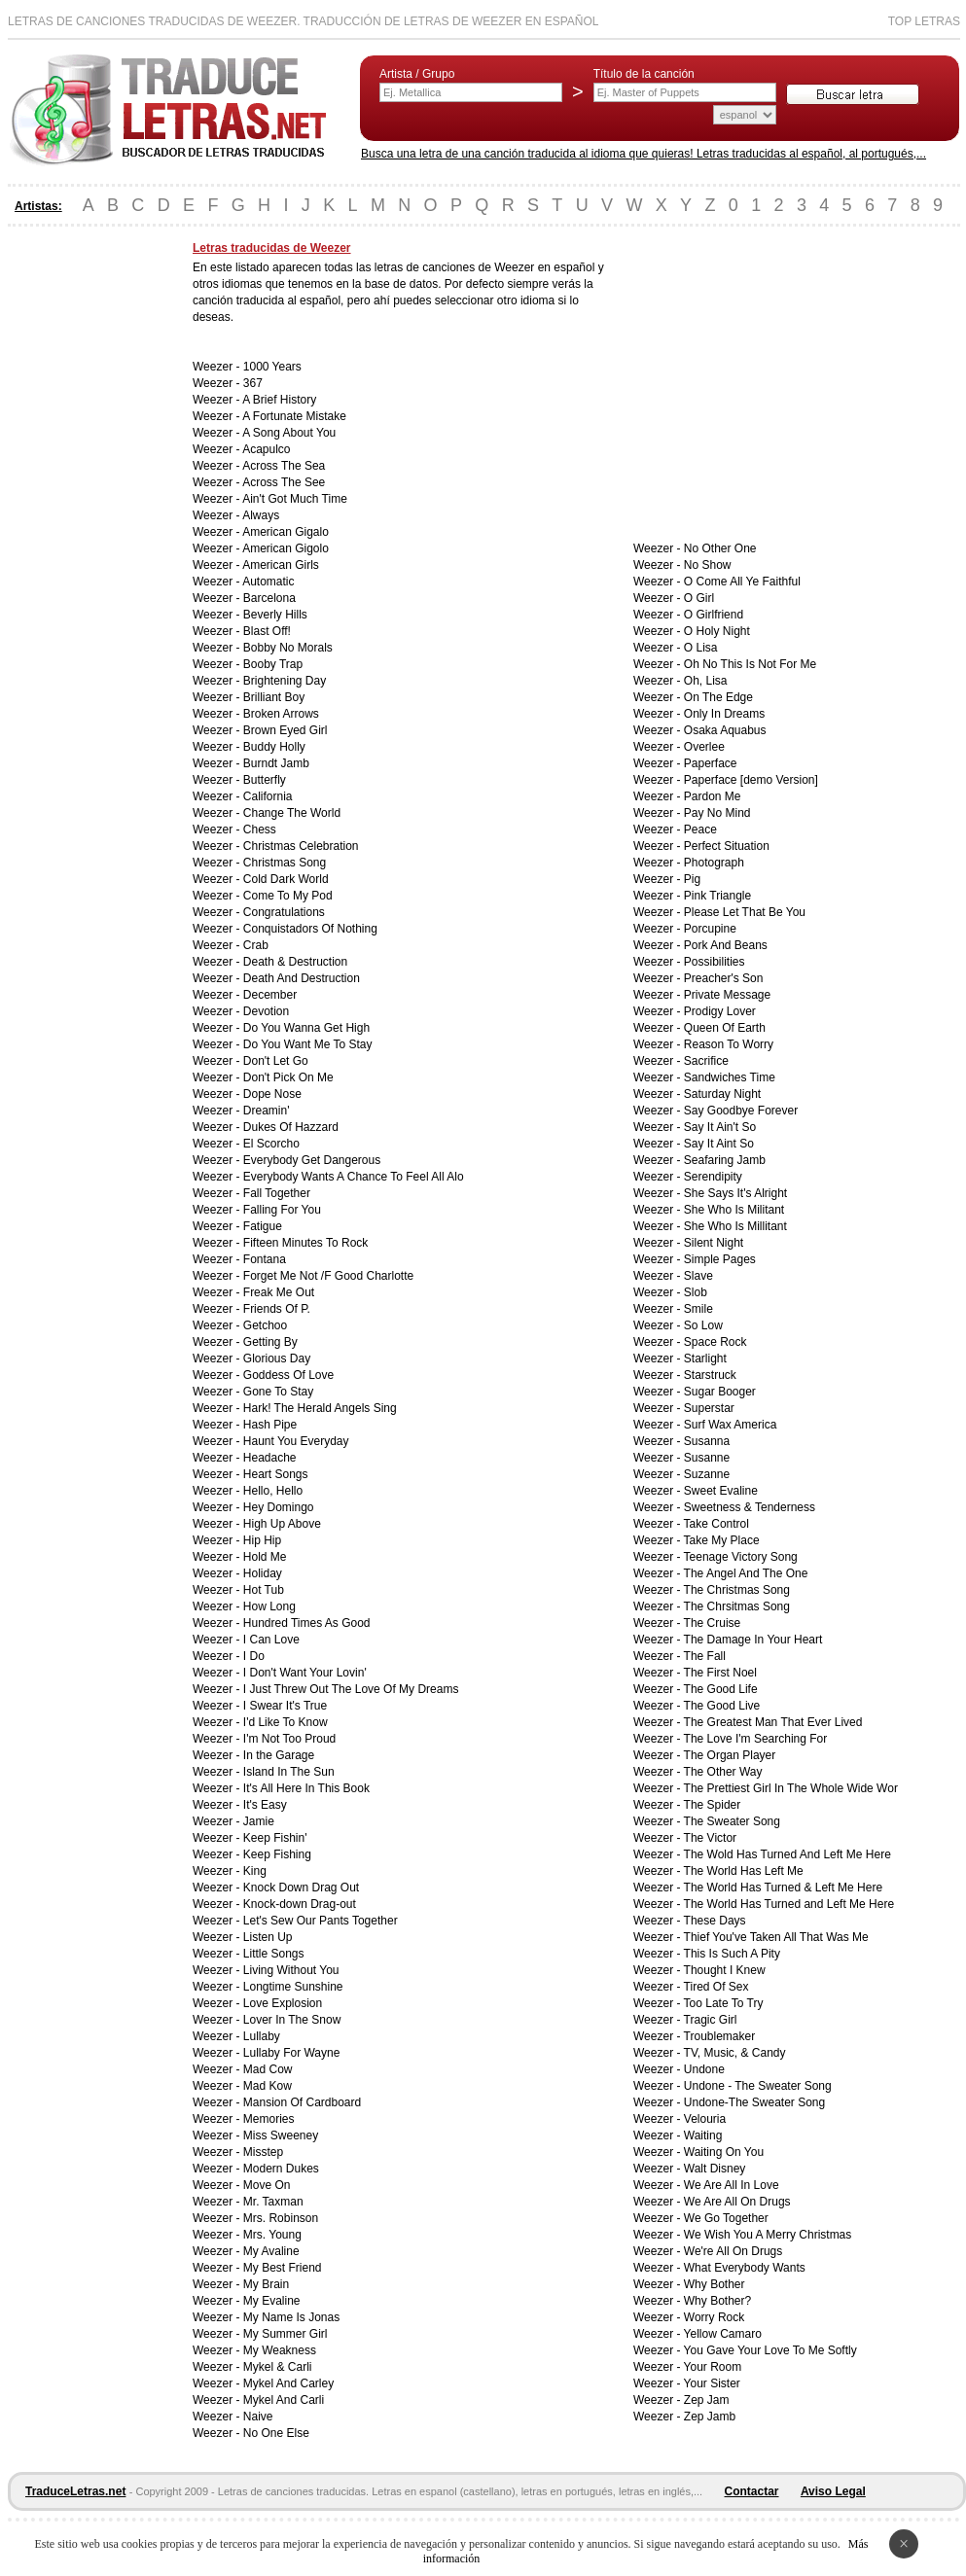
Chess (259, 829)
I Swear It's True (285, 1705)
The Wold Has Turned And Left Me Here (787, 1854)
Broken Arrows (281, 714)
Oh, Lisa (706, 681)
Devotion (266, 1011)
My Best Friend (282, 2268)
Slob (695, 1292)
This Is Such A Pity (732, 1953)
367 (253, 383)
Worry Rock (714, 2317)
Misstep (263, 2152)
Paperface (710, 763)
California (268, 796)
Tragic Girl (710, 2020)
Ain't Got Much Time (294, 499)
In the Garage (278, 1755)
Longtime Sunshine (293, 1987)
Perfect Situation (726, 846)
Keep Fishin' (275, 1838)
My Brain (266, 2284)
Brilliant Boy (273, 697)
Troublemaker (720, 2036)
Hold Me (265, 1557)
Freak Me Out (278, 1292)
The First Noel (720, 1672)
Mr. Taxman (273, 2201)
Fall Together (276, 1193)
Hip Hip (262, 1540)
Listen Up (268, 1937)
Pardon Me (712, 796)
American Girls (280, 565)
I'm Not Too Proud (289, 1739)
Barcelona (269, 598)
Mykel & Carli (277, 2367)
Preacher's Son (724, 978)
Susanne (707, 1457)
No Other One (720, 548)
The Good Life (721, 1689)
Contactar (752, 2491)
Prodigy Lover (720, 1011)
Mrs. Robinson (280, 2218)
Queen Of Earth (725, 1028)
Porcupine (710, 928)
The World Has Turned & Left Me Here (783, 1887)
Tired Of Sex (716, 1987)
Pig (692, 879)
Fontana (264, 1259)
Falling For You (282, 1210)
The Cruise (712, 1623)
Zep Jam (707, 2400)
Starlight (705, 1358)
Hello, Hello (273, 1491)
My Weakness (279, 2350)
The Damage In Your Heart (753, 1639)
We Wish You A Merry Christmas (768, 2234)
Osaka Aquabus (725, 730)
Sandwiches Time (729, 1077)
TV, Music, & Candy (735, 2053)
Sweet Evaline (721, 1491)
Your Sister (712, 2383)
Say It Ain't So (720, 1127)
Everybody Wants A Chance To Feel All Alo (353, 1176)
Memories (269, 2119)
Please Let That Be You (744, 912)
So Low (703, 1325)
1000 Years (272, 366)
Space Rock (715, 1342)
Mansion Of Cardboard (302, 2102)
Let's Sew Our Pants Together (320, 1920)
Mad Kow (267, 2086)
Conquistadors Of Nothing (310, 928)
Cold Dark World (286, 879)
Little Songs (273, 1953)
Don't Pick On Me (288, 1077)
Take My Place (722, 1540)
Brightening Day (284, 681)
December (270, 995)
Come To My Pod (288, 895)
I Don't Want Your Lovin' (305, 1672)
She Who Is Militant (734, 1210)
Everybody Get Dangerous (311, 1160)
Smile (698, 1309)
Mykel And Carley (288, 2383)
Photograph (714, 862)
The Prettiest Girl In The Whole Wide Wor (791, 1788)
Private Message (727, 995)
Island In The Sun (289, 1772)
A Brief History (279, 399)
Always (260, 515)
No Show (708, 565)
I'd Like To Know (285, 1722)
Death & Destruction (295, 962)
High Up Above (282, 1524)
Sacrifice (706, 1061)
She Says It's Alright (735, 1193)
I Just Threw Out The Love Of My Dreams (351, 1689)
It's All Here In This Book (306, 1788)
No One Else (276, 2433)
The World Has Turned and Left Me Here (789, 1904)
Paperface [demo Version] (751, 780)
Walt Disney (715, 2168)
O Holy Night (717, 631)
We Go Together (726, 2218)
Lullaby (261, 2036)
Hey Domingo (278, 1507)
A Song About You (289, 433)
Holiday (262, 1573)
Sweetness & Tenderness (749, 1507)
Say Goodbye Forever (741, 1110)
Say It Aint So (719, 1143)
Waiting (703, 2135)
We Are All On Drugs (737, 2201)
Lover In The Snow (292, 2020)
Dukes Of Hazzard (291, 1127)
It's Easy (265, 1805)
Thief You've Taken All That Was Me (776, 1937)
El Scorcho (271, 1143)
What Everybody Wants (744, 2268)
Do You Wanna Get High (306, 1028)
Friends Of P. (276, 1309)
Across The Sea (283, 466)
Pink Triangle (717, 895)
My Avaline (271, 2251)
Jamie (258, 1821)
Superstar (709, 1408)
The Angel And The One (746, 1573)
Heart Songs (275, 1474)
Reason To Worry (728, 1044)
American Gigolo (285, 548)
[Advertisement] (85, 533)
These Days (715, 1920)
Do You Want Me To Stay (308, 1044)
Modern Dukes (281, 2168)
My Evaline (272, 2301)
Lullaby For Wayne (291, 2053)
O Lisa (701, 647)
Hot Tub (263, 1590)
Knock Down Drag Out (301, 1887)
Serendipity (713, 1176)
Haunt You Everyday (296, 1441)
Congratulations (284, 912)
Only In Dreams (724, 714)
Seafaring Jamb (725, 1160)
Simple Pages (720, 1259)
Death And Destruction (301, 978)
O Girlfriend (713, 614)
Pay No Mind (717, 813)
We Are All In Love (731, 2185)
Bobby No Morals (288, 647)
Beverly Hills (275, 614)
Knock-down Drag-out (299, 1904)
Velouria (705, 2119)
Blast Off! (267, 631)
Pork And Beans (726, 945)
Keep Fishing (277, 1854)
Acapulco (266, 449)
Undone (704, 2069)
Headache (270, 1457)
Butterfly (264, 780)
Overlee (704, 747)
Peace (700, 829)
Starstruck (710, 1375)
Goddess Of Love (288, 1375)
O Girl (699, 598)
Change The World (291, 813)
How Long (269, 1606)
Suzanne (707, 1474)
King (255, 1871)
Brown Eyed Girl (285, 730)
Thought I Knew (725, 1970)
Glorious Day (276, 1358)
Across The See (283, 482)
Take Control (716, 1524)
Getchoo (265, 1325)
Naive (258, 2416)
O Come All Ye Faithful (742, 581)
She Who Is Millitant (735, 1226)
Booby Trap (273, 664)
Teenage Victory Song (741, 1557)
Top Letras (924, 21)
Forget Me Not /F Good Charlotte (328, 1276)
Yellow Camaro (723, 2334)
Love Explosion (282, 2003)
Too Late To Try (724, 2003)
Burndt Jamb (276, 763)
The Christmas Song (737, 1590)
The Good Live (722, 1705)
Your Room (713, 2367)
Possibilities (714, 962)
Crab (255, 945)
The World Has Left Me (744, 1871)
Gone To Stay (278, 1391)
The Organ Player (730, 1755)
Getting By (270, 1342)
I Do (254, 1656)
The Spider (712, 1805)
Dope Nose (272, 1094)
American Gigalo (285, 532)
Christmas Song (284, 862)
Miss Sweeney (280, 2135)
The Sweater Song (732, 1821)
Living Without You (291, 1970)
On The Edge (718, 697)
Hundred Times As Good (307, 1623)
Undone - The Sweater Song (758, 2086)
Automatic (268, 581)
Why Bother (714, 2284)
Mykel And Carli (283, 2400)
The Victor (710, 1838)
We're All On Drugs (733, 2251)
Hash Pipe (270, 1424)
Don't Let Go (275, 1061)
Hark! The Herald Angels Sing (320, 1408)
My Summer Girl (285, 2334)
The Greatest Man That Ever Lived (773, 1722)
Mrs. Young (272, 2234)
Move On (267, 2185)
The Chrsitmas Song (737, 1606)
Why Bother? (717, 2301)
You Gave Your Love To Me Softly (770, 2350)
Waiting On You (724, 2152)
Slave (698, 1276)
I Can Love (271, 1639)
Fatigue (262, 1226)
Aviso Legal (833, 2491)
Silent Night (713, 1243)
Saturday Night (722, 1094)
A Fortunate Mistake (294, 416)
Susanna (707, 1441)
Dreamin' (266, 1110)
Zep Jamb (709, 2416)
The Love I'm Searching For (756, 1739)
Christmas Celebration (301, 846)
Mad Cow (268, 2069)
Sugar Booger (720, 1391)
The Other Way (723, 1772)
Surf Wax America (730, 1424)
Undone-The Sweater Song (754, 2102)
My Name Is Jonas (291, 2317)
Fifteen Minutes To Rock (306, 1243)
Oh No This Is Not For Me (750, 664)
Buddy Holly (274, 747)
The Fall (705, 1656)
